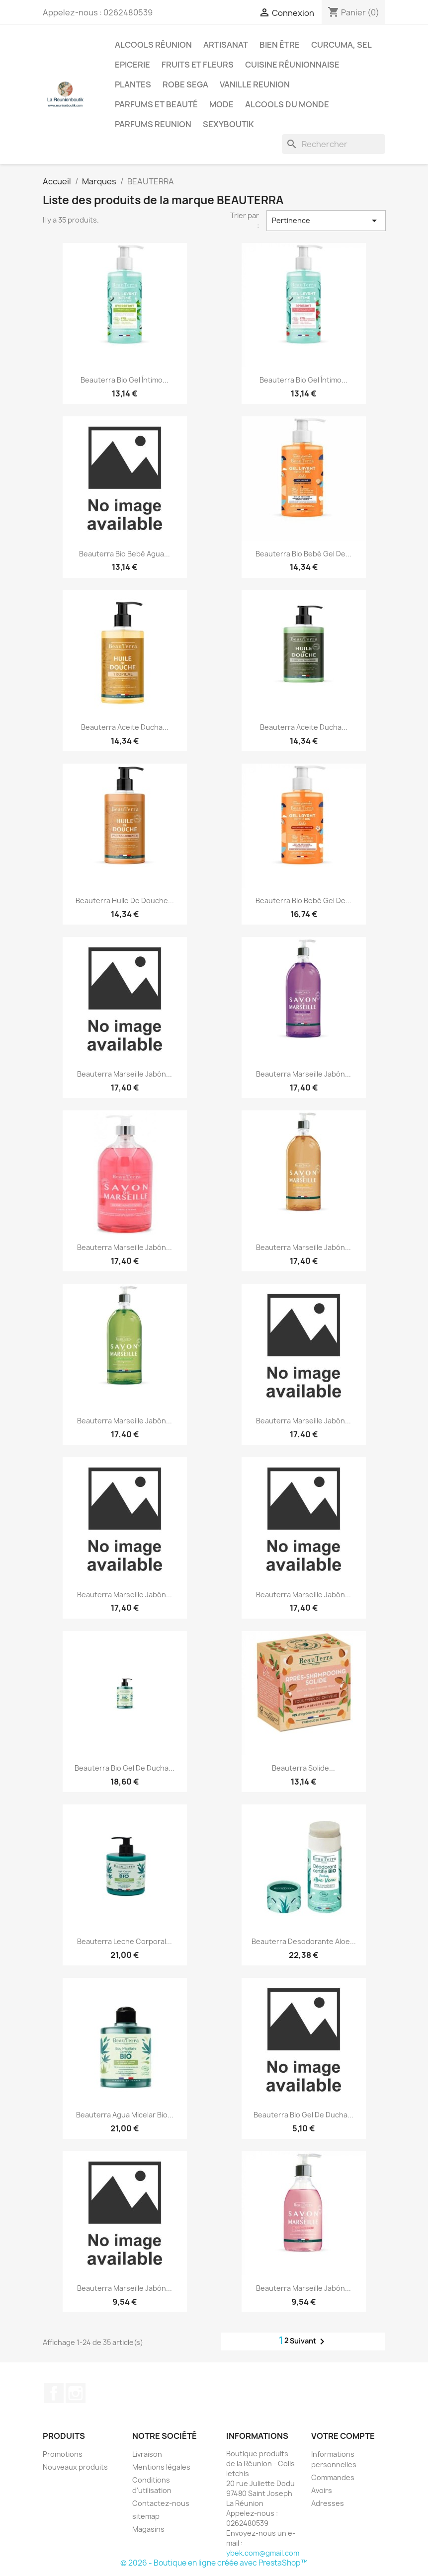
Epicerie (132, 64)
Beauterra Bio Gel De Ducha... (124, 1768)
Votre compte (343, 2435)
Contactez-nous (160, 2503)
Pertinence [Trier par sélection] (326, 221)
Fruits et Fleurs (198, 64)
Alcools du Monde (287, 104)
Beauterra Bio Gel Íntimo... (125, 380)
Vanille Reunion (255, 84)
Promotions (63, 2454)
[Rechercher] (333, 144)
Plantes (133, 84)
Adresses (327, 2503)
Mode (221, 104)
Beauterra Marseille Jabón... (124, 1074)
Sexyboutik (228, 124)
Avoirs (321, 2490)
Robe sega (185, 84)
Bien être (279, 44)
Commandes (332, 2477)
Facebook (54, 2393)
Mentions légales (161, 2467)
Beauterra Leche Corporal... (124, 1941)
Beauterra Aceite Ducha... (125, 727)
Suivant (309, 2341)
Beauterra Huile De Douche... (125, 900)
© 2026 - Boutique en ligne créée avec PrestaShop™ (214, 2563)
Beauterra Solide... (303, 1768)
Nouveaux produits (75, 2467)
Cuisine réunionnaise (292, 64)
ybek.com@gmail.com (262, 2553)
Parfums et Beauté (156, 104)
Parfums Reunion (153, 124)
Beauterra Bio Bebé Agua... (124, 553)
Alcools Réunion (153, 44)
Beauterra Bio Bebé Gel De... (303, 553)
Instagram (76, 2393)
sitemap (146, 2516)
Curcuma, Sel (341, 44)
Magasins (148, 2529)
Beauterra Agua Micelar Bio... (124, 2114)
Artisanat (225, 44)
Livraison (147, 2454)
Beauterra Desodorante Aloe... (304, 1941)
